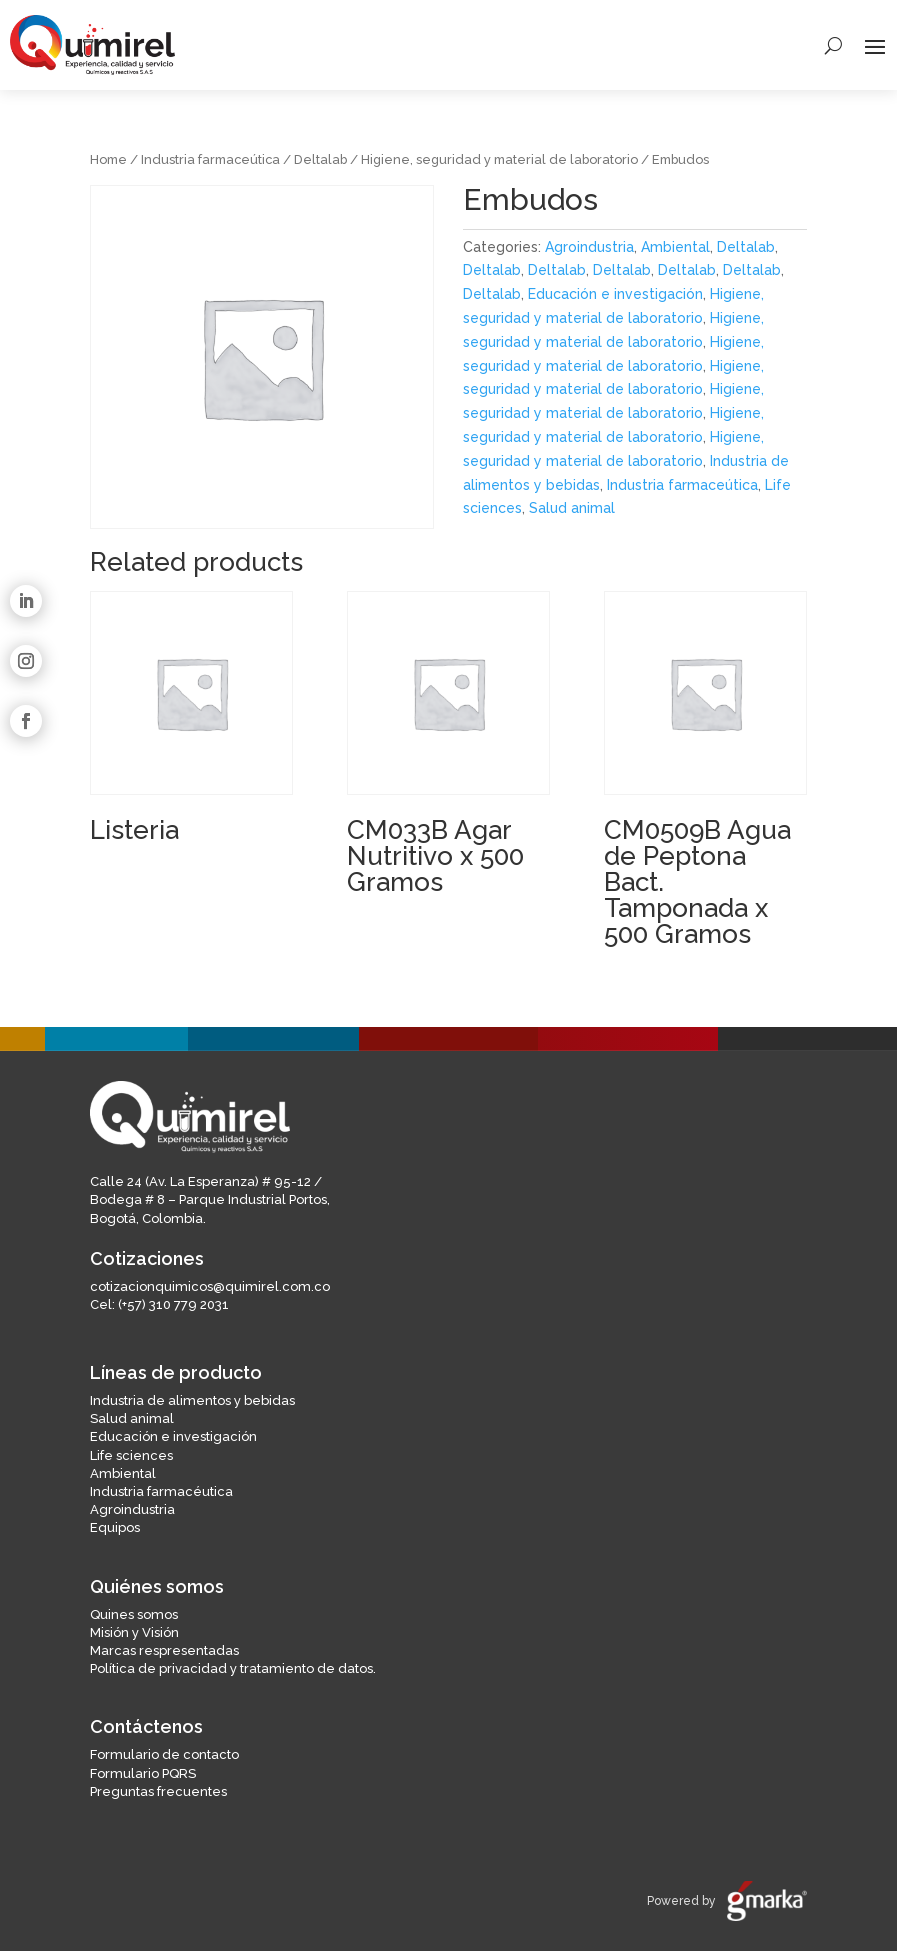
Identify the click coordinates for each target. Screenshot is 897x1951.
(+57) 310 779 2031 (173, 1304)
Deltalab (320, 159)
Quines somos (134, 1614)
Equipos (115, 1527)
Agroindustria (589, 247)
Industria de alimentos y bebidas (192, 1400)
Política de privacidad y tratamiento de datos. (233, 1668)
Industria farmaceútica (210, 159)
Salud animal (572, 508)
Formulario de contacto (164, 1754)
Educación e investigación (615, 294)
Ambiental (675, 247)
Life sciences (131, 1455)
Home (108, 159)
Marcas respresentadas (164, 1650)
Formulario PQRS (143, 1773)
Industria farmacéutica (161, 1491)
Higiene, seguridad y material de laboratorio (499, 159)
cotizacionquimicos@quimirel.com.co (210, 1286)
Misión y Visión (134, 1632)
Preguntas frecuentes (158, 1791)
